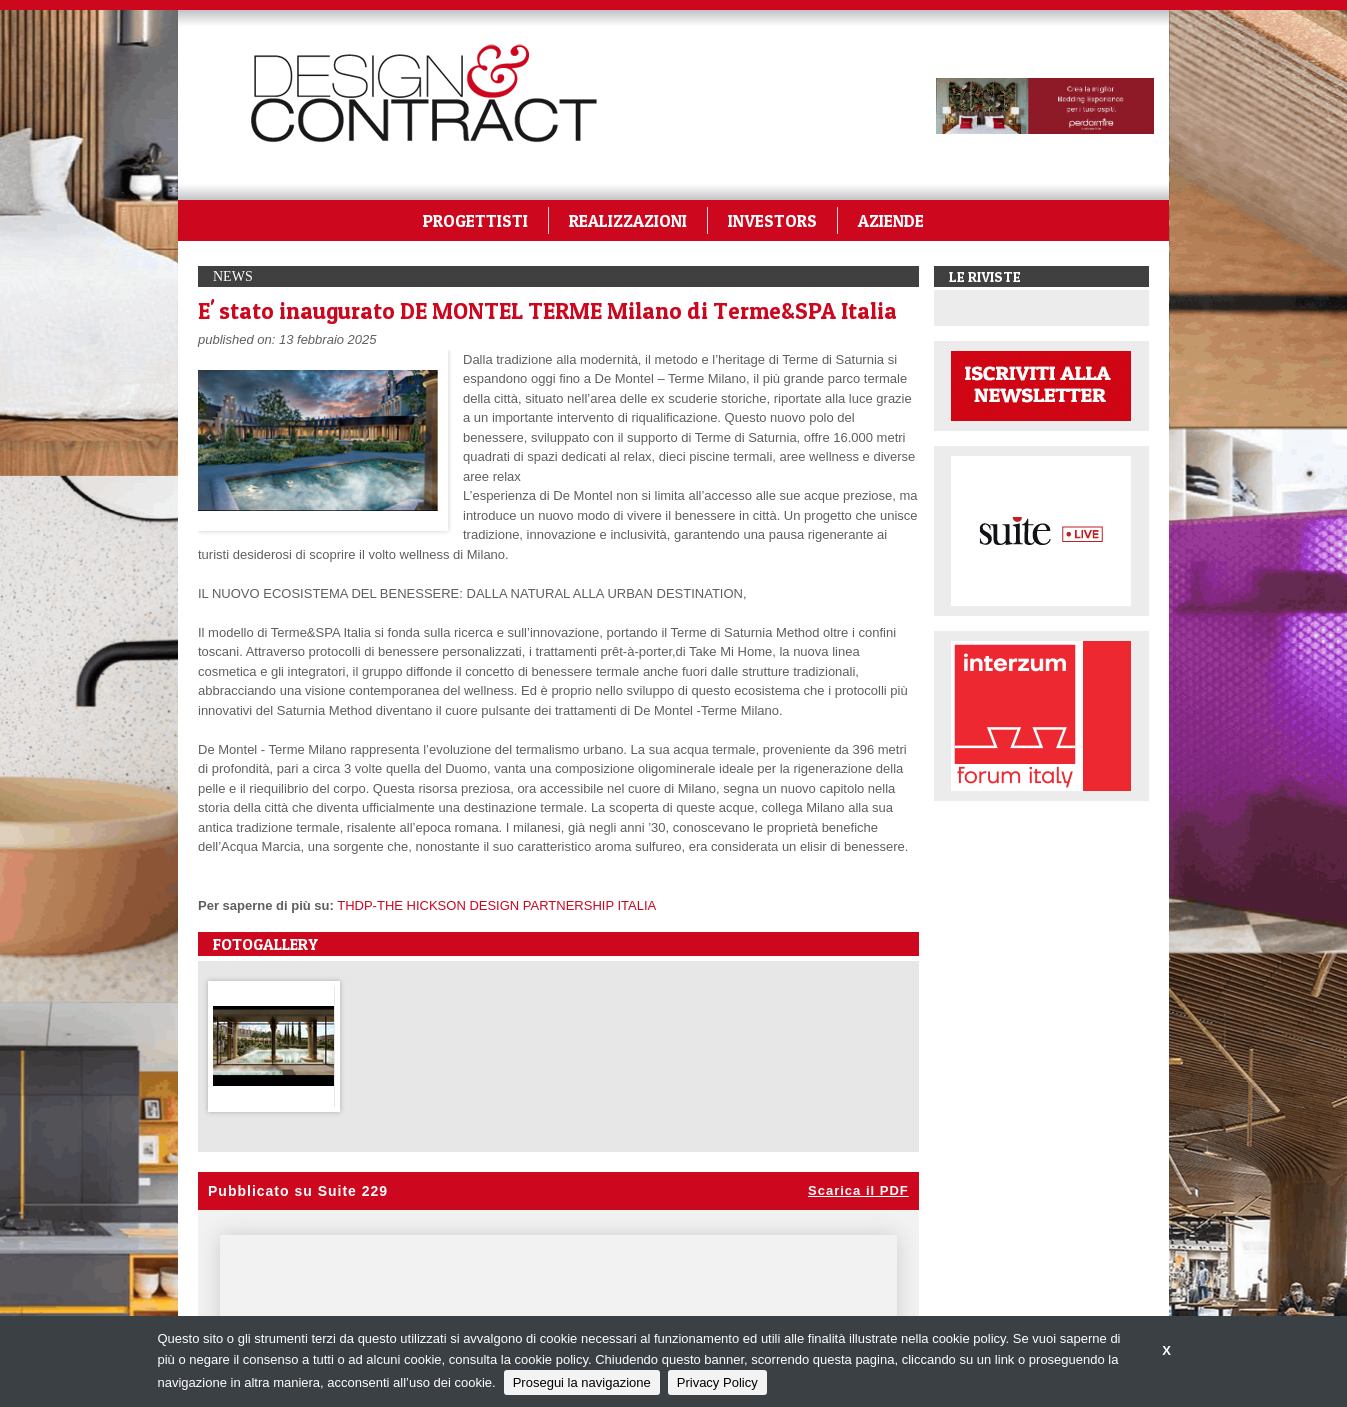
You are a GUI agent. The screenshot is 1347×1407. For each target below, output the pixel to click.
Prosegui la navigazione (582, 1382)
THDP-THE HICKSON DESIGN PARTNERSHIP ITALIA (496, 905)
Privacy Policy (717, 1382)
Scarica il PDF (858, 1190)
